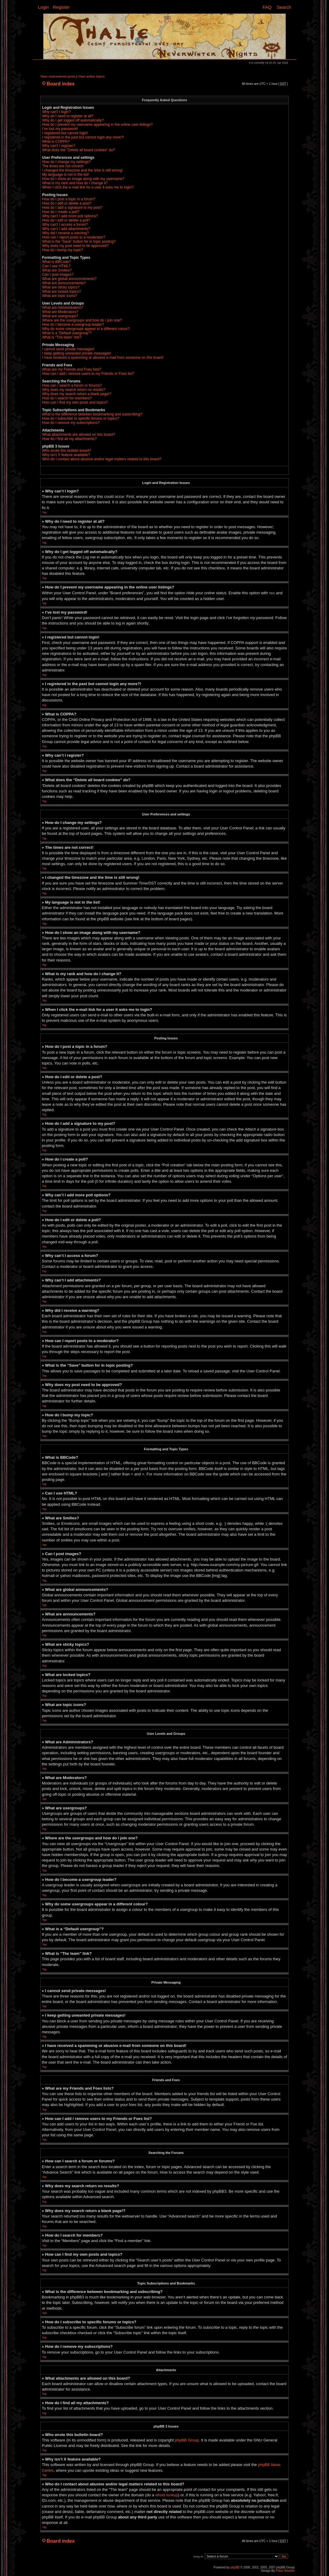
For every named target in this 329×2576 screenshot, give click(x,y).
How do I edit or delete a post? (66, 203)
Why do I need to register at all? (67, 116)
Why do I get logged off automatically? (73, 120)
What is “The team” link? (61, 337)
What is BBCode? (56, 262)
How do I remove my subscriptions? (71, 423)
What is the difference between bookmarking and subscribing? (92, 414)
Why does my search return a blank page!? (76, 394)
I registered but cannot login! (65, 133)
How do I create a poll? (60, 212)
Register (61, 7)
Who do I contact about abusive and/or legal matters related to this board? (101, 459)
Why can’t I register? (58, 146)
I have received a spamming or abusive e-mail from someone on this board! (103, 357)
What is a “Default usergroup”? (66, 333)
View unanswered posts (57, 76)
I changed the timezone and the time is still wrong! (82, 170)
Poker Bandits (285, 2570)
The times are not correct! (63, 166)
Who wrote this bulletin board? (66, 450)
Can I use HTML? (56, 266)
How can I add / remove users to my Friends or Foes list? (88, 374)
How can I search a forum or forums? (72, 385)
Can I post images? (57, 274)
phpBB (234, 2567)
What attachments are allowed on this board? (78, 434)
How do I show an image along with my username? (83, 179)
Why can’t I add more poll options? (70, 216)
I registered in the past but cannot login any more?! (83, 137)
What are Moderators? (60, 312)
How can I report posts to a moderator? (73, 237)
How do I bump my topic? (62, 250)
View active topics (91, 76)
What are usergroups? (60, 316)
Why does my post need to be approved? (75, 246)
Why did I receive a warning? (65, 233)
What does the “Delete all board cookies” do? (78, 150)
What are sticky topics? (60, 287)
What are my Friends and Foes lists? (71, 369)
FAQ (267, 7)
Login (43, 7)
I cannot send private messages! (68, 349)
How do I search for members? (67, 398)
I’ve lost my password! (60, 129)
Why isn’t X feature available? (66, 455)
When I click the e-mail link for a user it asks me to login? (88, 187)
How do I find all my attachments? (69, 439)
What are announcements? (64, 283)
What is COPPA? (56, 141)
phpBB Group (187, 2440)
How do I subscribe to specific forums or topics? (80, 418)
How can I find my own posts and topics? (75, 402)
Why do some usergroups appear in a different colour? (86, 329)
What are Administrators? (62, 307)
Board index (61, 83)
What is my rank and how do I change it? (75, 183)
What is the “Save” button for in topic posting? (79, 241)
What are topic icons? (59, 296)
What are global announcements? (69, 279)
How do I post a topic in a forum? (68, 199)
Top (44, 512)
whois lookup (166, 2494)
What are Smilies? (56, 270)
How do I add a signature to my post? (72, 207)
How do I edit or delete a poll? (66, 220)
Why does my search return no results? (73, 390)
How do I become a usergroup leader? (73, 324)
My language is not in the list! (65, 174)
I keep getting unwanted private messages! (76, 353)
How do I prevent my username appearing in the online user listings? (97, 124)
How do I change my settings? (66, 162)
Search (284, 7)
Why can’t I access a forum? (65, 224)
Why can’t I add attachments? (66, 229)
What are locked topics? (61, 291)
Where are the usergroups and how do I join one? (82, 320)
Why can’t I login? (56, 112)
